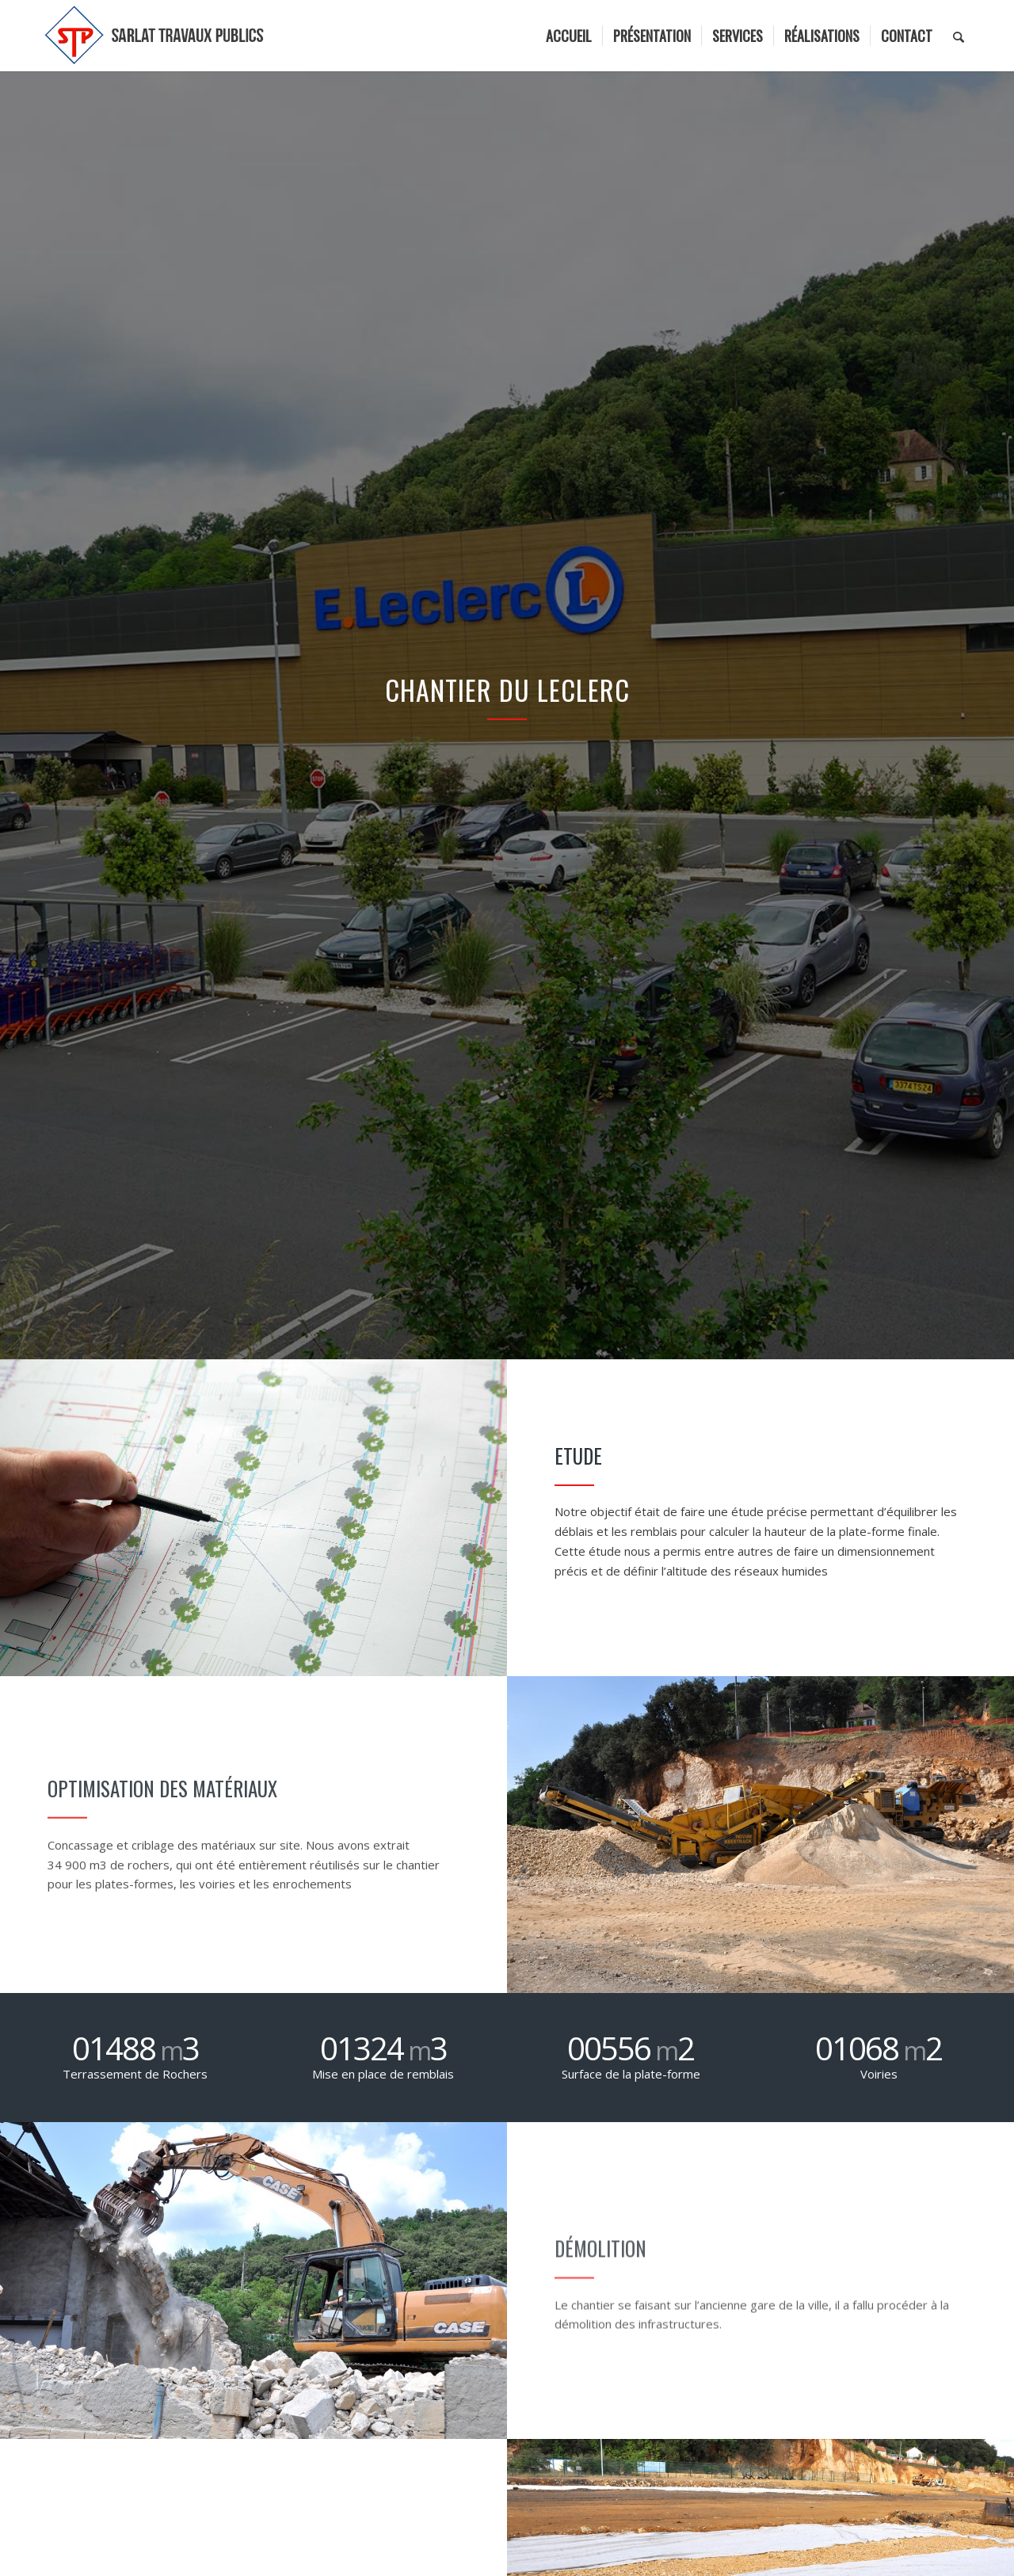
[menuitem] (569, 35)
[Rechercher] (958, 35)
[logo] (155, 35)
